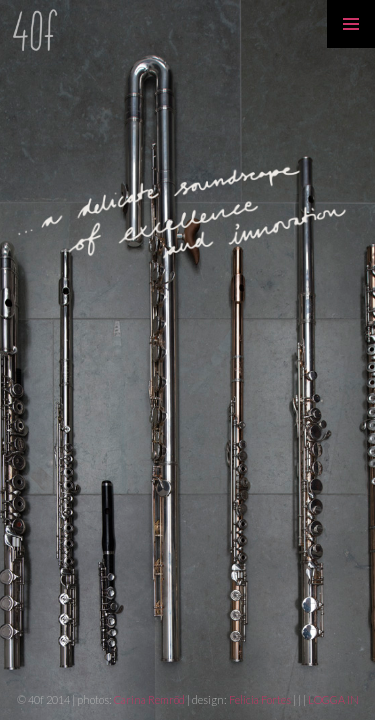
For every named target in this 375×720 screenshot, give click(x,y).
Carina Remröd (149, 699)
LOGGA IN (333, 699)
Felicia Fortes (261, 699)
